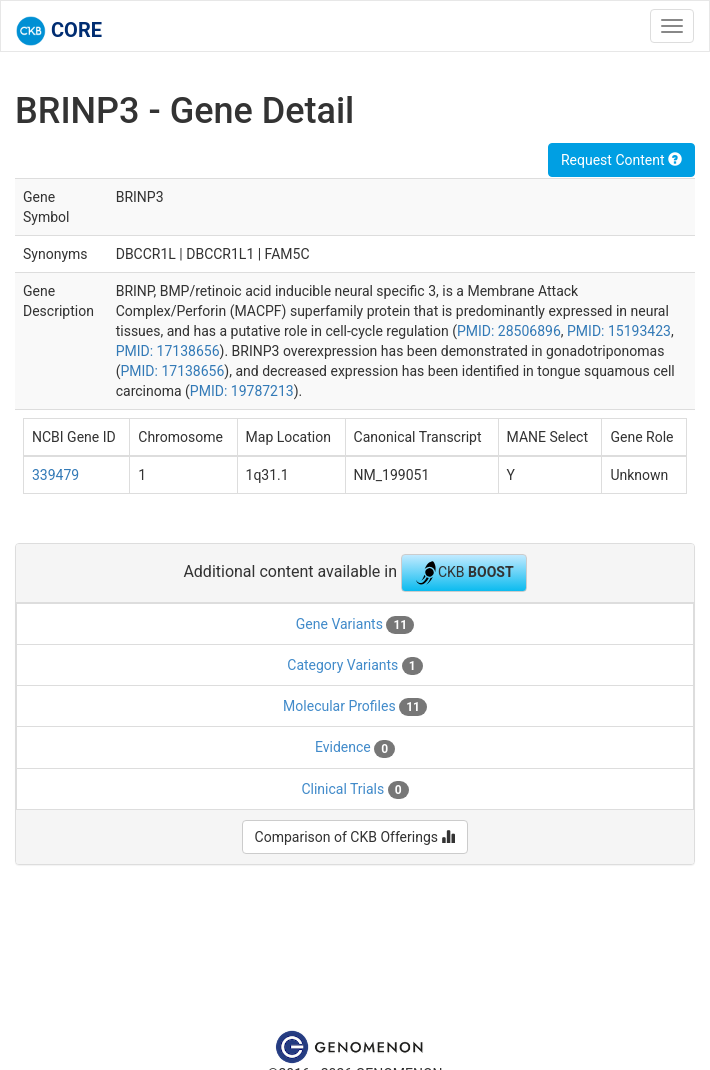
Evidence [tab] (355, 748)
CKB (464, 573)
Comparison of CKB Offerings (355, 837)
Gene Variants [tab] (355, 625)
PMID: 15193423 (619, 331)
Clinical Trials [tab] (354, 790)
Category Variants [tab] (354, 666)
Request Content (621, 160)
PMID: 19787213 (242, 391)
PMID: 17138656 (168, 351)
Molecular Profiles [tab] (355, 707)
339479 (55, 475)
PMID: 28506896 (509, 331)
